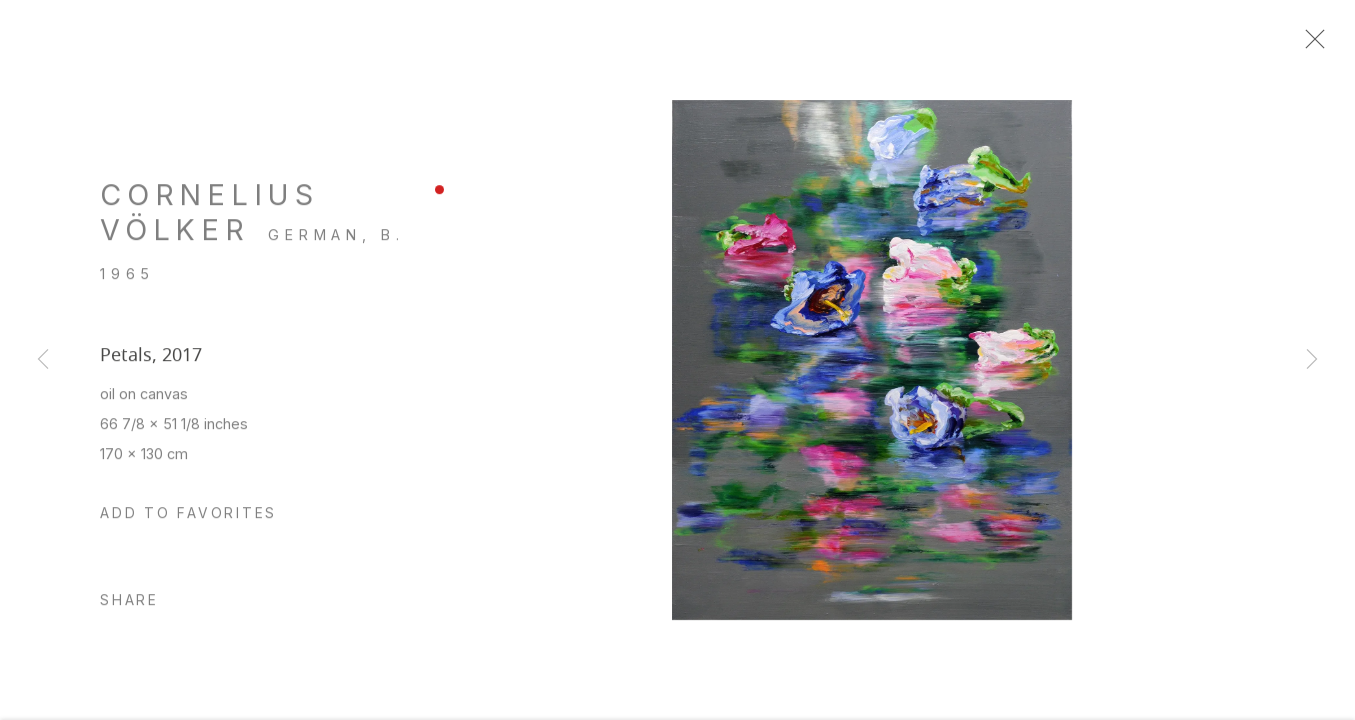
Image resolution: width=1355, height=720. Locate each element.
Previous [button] (43, 360)
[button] (188, 524)
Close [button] (1324, 45)
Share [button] (129, 610)
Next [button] (1312, 360)
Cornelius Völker (209, 221)
